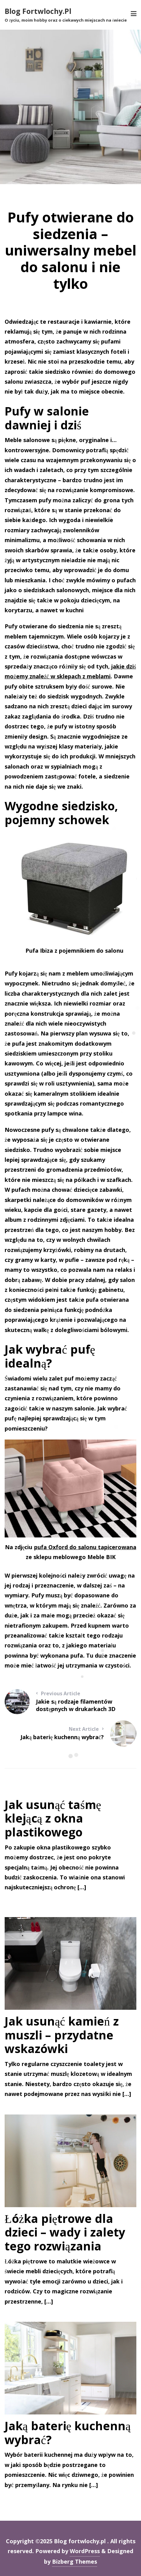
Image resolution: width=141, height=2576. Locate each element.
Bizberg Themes (74, 2561)
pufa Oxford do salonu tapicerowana (85, 1547)
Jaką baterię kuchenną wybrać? (68, 2432)
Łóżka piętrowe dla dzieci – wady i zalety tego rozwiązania (65, 2232)
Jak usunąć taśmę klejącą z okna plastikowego (53, 1818)
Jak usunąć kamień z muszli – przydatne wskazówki (62, 2035)
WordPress (85, 2551)
